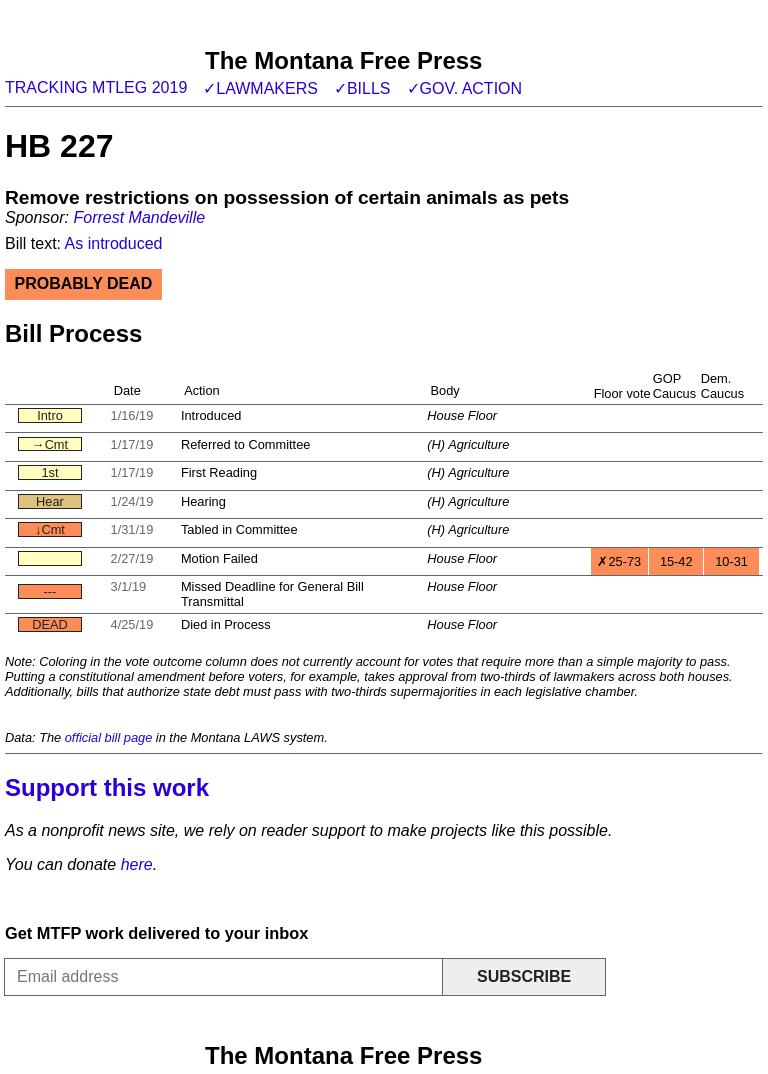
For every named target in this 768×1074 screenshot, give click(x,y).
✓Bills (362, 88)
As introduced (114, 243)
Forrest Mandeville (139, 217)
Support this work (107, 787)
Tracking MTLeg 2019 (96, 87)
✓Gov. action (465, 88)
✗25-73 (619, 561)
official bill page (109, 737)
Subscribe (524, 976)
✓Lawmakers (260, 88)
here (137, 864)
